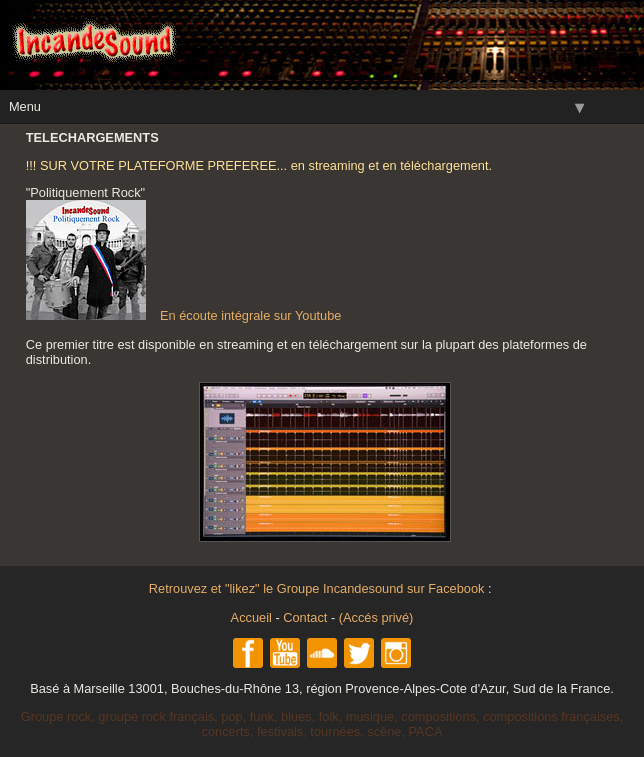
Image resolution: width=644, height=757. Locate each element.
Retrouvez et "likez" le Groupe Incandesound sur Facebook (318, 588)
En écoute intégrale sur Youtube (184, 315)
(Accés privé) (376, 617)
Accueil (251, 617)
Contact (305, 617)
